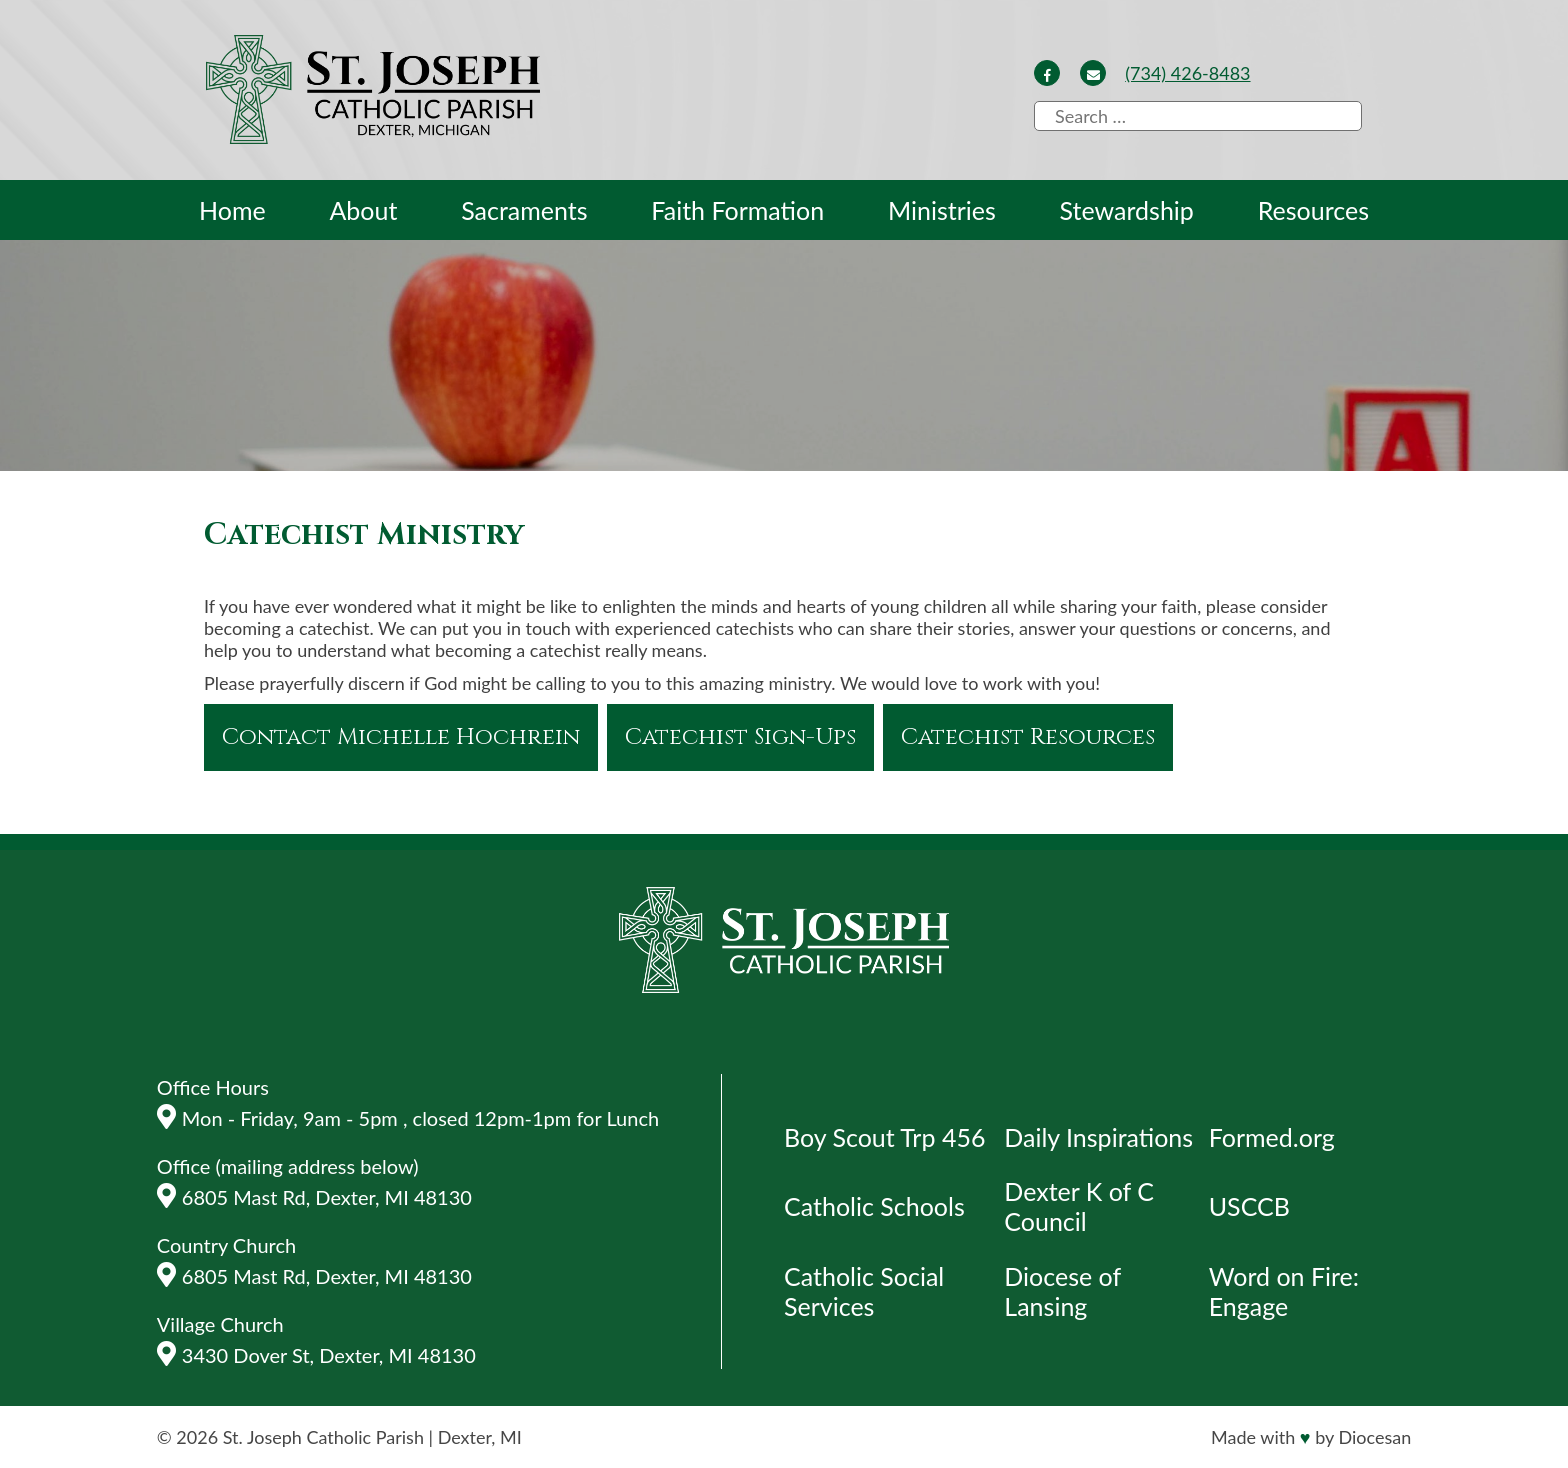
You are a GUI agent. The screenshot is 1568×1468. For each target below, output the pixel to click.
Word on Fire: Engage (1284, 1291)
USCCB (1249, 1206)
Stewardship (1127, 210)
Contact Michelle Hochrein (401, 737)
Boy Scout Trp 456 (884, 1137)
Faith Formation (737, 210)
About (363, 210)
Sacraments (524, 210)
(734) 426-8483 (1187, 73)
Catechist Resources (1028, 737)
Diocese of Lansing (1062, 1291)
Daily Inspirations (1098, 1137)
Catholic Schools (874, 1206)
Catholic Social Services (864, 1291)
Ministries (942, 210)
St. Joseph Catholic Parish (323, 1437)
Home (232, 210)
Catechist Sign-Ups (740, 737)
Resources (1313, 210)
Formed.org (1272, 1137)
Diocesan (1374, 1437)
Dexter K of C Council (1079, 1206)
